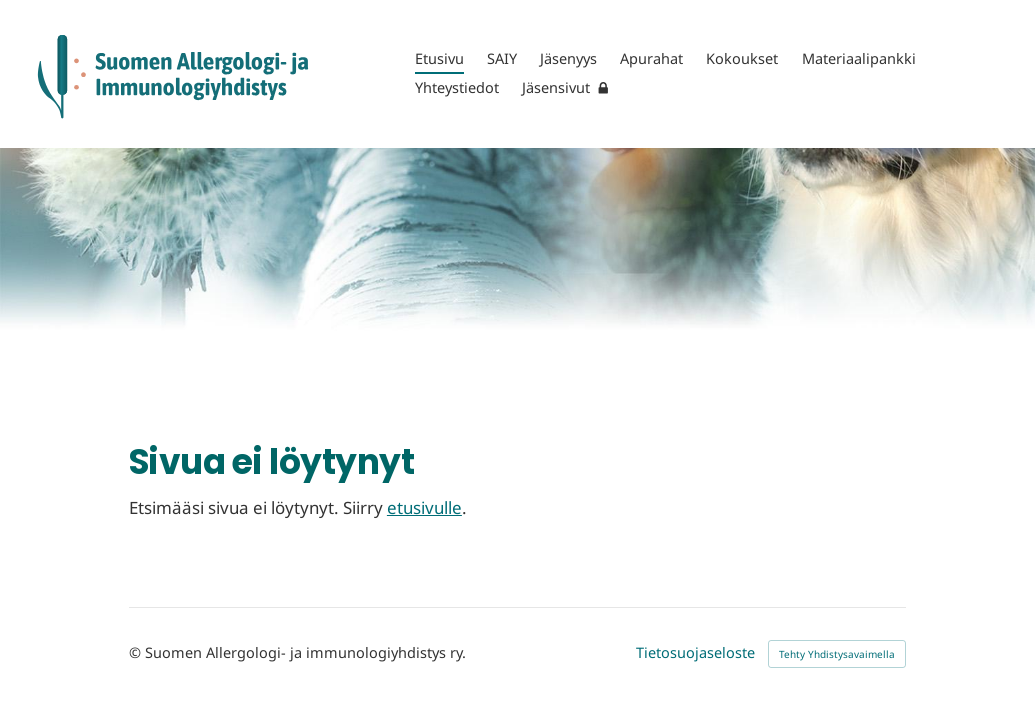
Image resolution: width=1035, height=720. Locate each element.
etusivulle (424, 507)
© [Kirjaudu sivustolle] (137, 652)
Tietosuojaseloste (695, 653)
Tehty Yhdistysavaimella (837, 654)
